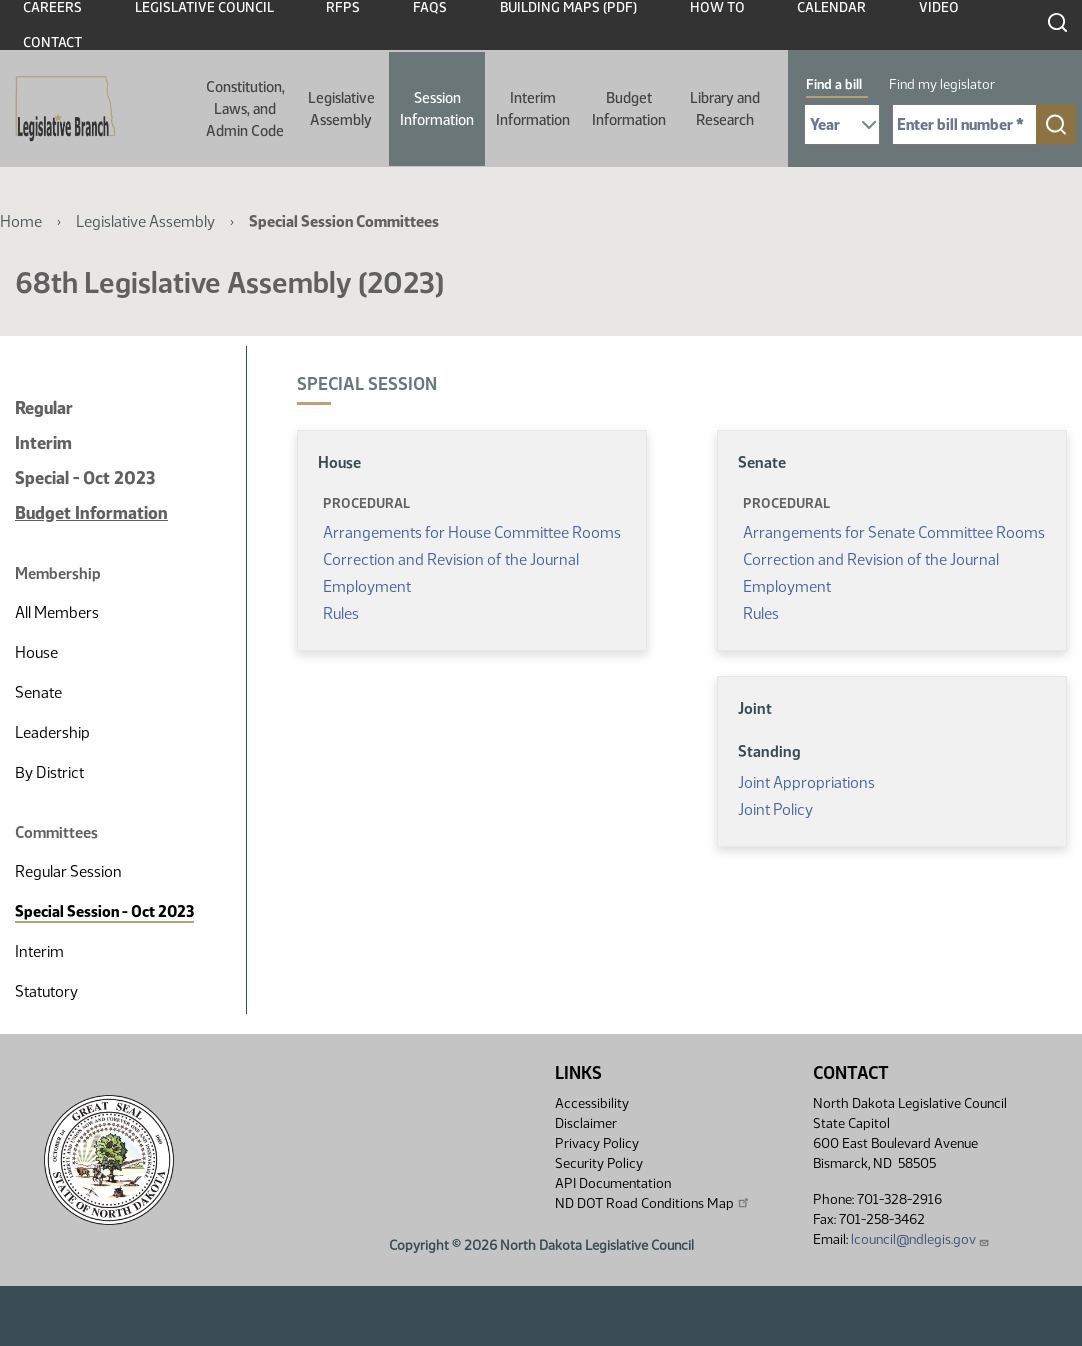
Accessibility (592, 1103)
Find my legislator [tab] (942, 84)
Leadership (52, 732)
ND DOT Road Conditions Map (653, 1203)
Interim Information (533, 109)
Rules (341, 613)
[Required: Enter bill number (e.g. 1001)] (964, 124)
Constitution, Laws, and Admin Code (245, 109)
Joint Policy (775, 809)
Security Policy (599, 1163)
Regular (44, 408)
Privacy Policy (597, 1143)
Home (21, 221)
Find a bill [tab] (834, 84)
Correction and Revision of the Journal (451, 559)
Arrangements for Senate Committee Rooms (894, 532)
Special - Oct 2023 (85, 478)
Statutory (46, 991)
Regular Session (68, 871)
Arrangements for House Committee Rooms (472, 532)
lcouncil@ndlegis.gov (920, 1239)
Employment (367, 586)
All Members (57, 612)
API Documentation (613, 1183)
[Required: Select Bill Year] (842, 124)
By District (49, 772)
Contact (52, 42)
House (36, 652)
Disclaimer (586, 1123)
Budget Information (629, 109)
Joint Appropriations (806, 782)
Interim (43, 443)
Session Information (437, 109)
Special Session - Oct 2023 (104, 911)
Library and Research (725, 109)
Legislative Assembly (341, 109)
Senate (38, 692)
